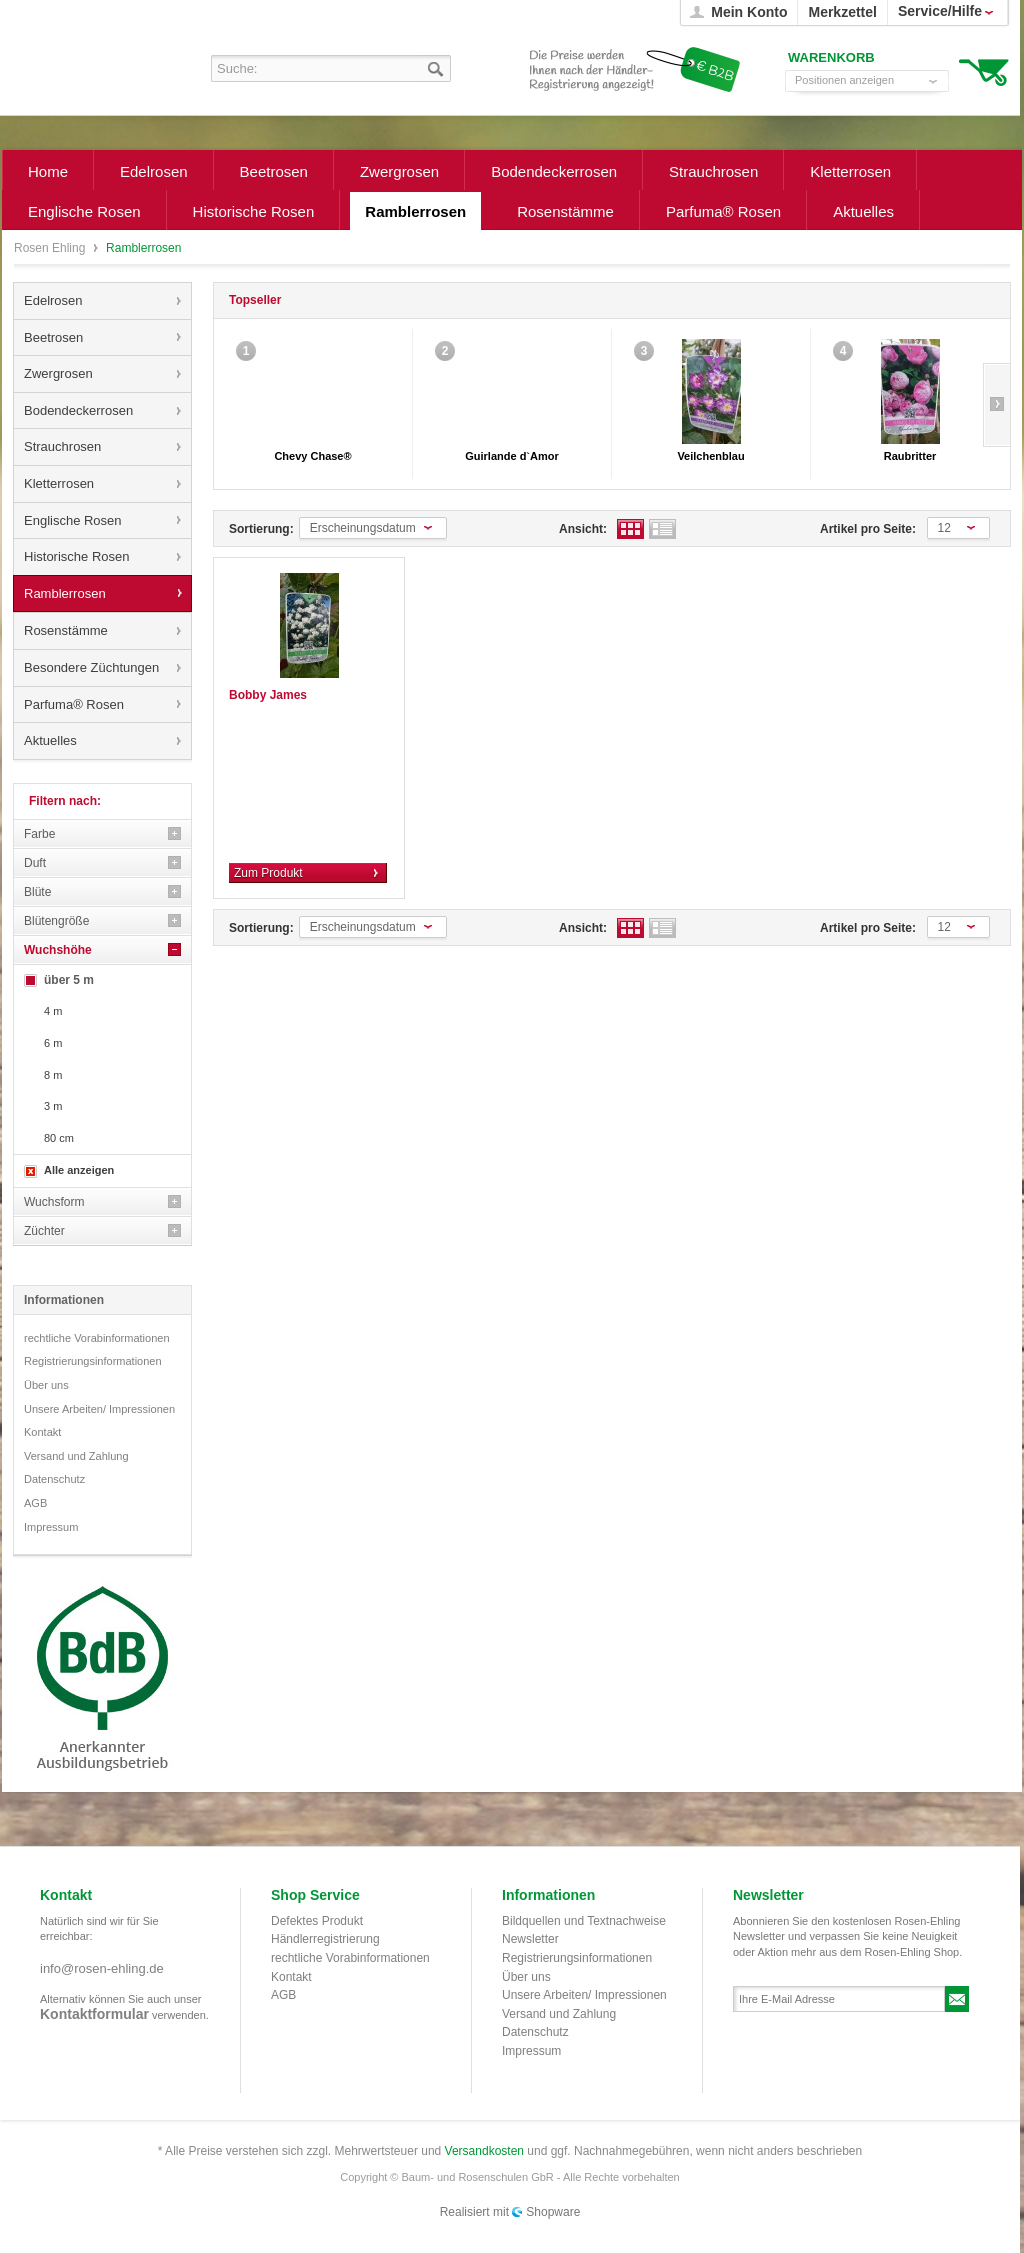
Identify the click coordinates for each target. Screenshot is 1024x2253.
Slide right (996, 405)
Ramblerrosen (65, 593)
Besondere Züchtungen (91, 667)
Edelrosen (53, 300)
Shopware (553, 2212)
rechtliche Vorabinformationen (97, 1338)
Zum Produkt (268, 873)
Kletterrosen (59, 483)
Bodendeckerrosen (78, 410)
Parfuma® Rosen (74, 704)
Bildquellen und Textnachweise (584, 1921)
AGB (35, 1503)
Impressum (51, 1527)
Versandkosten (484, 2151)
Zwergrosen (58, 373)
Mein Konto (749, 12)
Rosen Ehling (51, 248)
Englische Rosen (73, 520)
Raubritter (910, 456)
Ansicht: (583, 529)
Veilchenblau (710, 456)
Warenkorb (983, 70)
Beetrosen (53, 337)
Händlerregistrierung (325, 1939)
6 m (53, 1043)
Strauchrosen (62, 446)
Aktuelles (50, 740)
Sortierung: (261, 529)
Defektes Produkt (317, 1921)
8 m (53, 1075)
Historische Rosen (77, 556)
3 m (53, 1106)
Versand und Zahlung (76, 1456)
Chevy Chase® (312, 456)
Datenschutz (54, 1479)
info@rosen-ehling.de (102, 1968)
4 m (53, 1011)
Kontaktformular (94, 2014)
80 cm (59, 1138)
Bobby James (268, 695)
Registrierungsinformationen (93, 1361)
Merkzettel (842, 12)
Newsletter (530, 1939)
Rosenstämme (66, 630)
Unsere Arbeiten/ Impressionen (99, 1409)
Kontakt (42, 1432)
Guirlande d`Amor (512, 456)
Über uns (46, 1385)
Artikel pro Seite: (868, 529)
